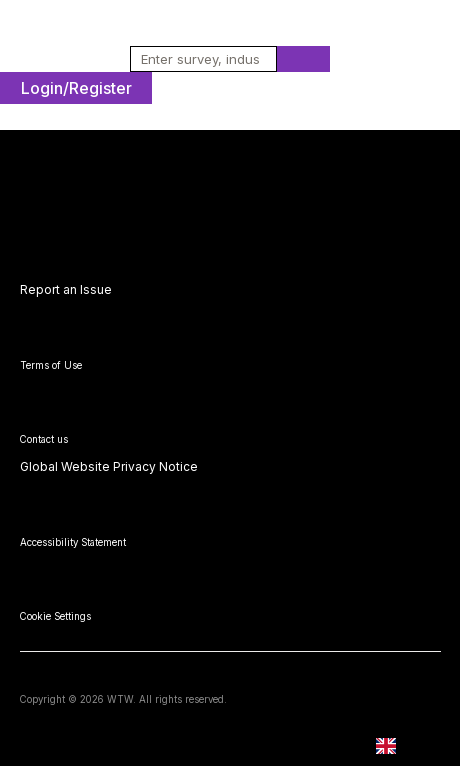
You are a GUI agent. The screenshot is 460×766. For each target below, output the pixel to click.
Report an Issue (66, 289)
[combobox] (197, 59)
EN (400, 746)
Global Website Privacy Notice (109, 466)
